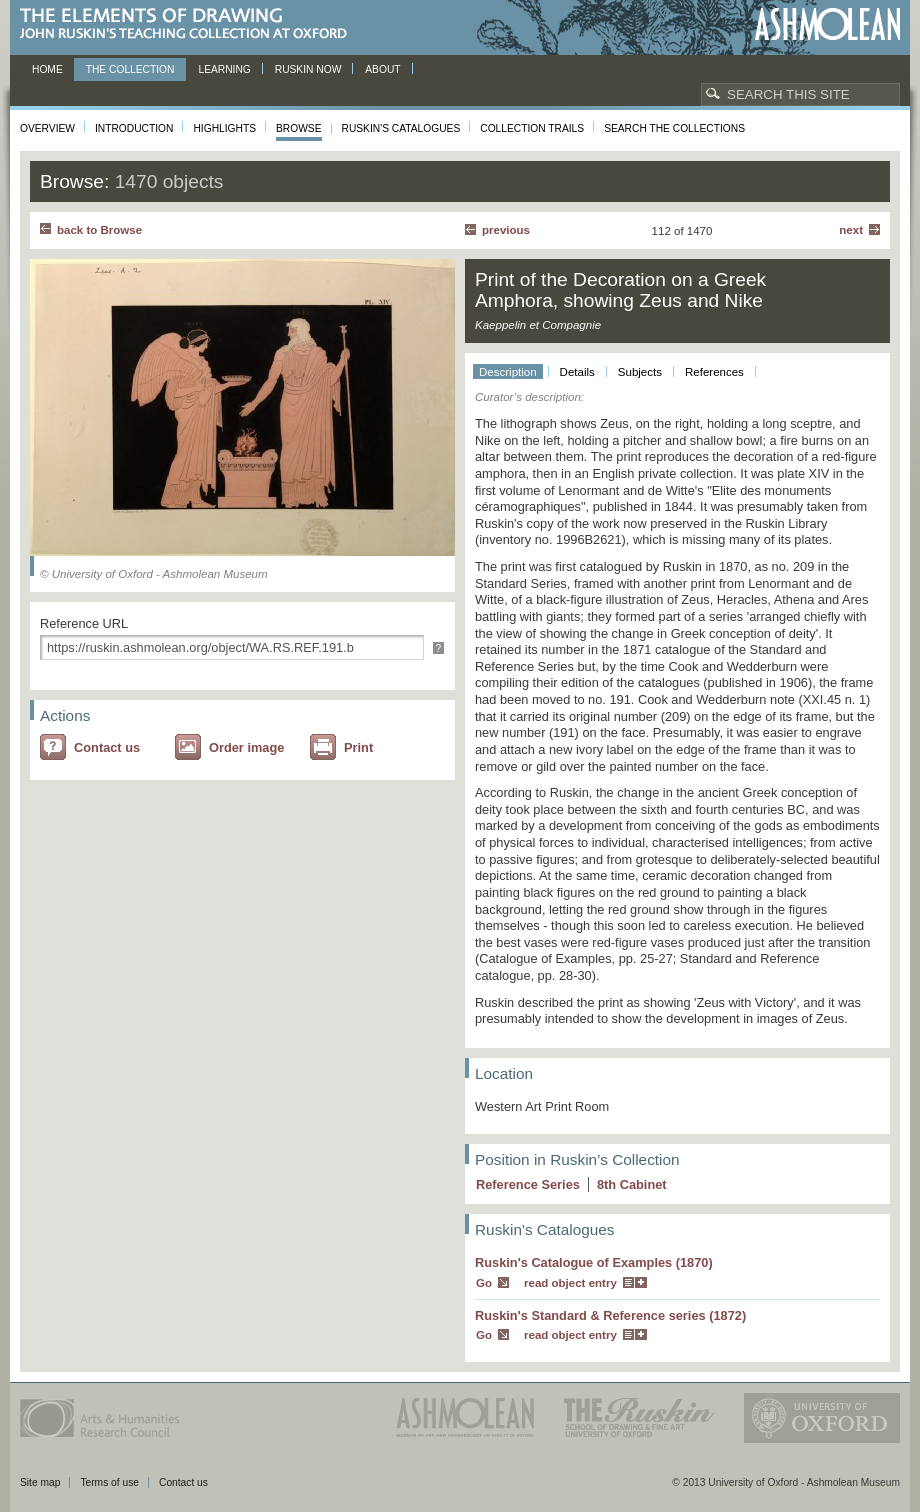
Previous (506, 230)
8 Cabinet (632, 1184)
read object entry (570, 1283)
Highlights (224, 128)
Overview (47, 128)
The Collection (130, 69)
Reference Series (528, 1184)
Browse (299, 128)
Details (577, 372)
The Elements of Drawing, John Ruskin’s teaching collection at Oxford (189, 24)
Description (508, 372)
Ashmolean (827, 24)
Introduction (134, 128)
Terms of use (109, 1482)
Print (358, 747)
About (382, 69)
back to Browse (99, 230)
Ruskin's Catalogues (401, 128)
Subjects (640, 372)
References (714, 372)
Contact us (107, 747)
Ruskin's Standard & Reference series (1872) (610, 1315)
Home (47, 69)
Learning (224, 69)
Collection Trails (532, 128)
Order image (246, 747)
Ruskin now (308, 69)
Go (484, 1283)
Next (851, 230)
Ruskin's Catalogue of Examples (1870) (594, 1262)
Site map (40, 1482)
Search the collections (674, 128)
